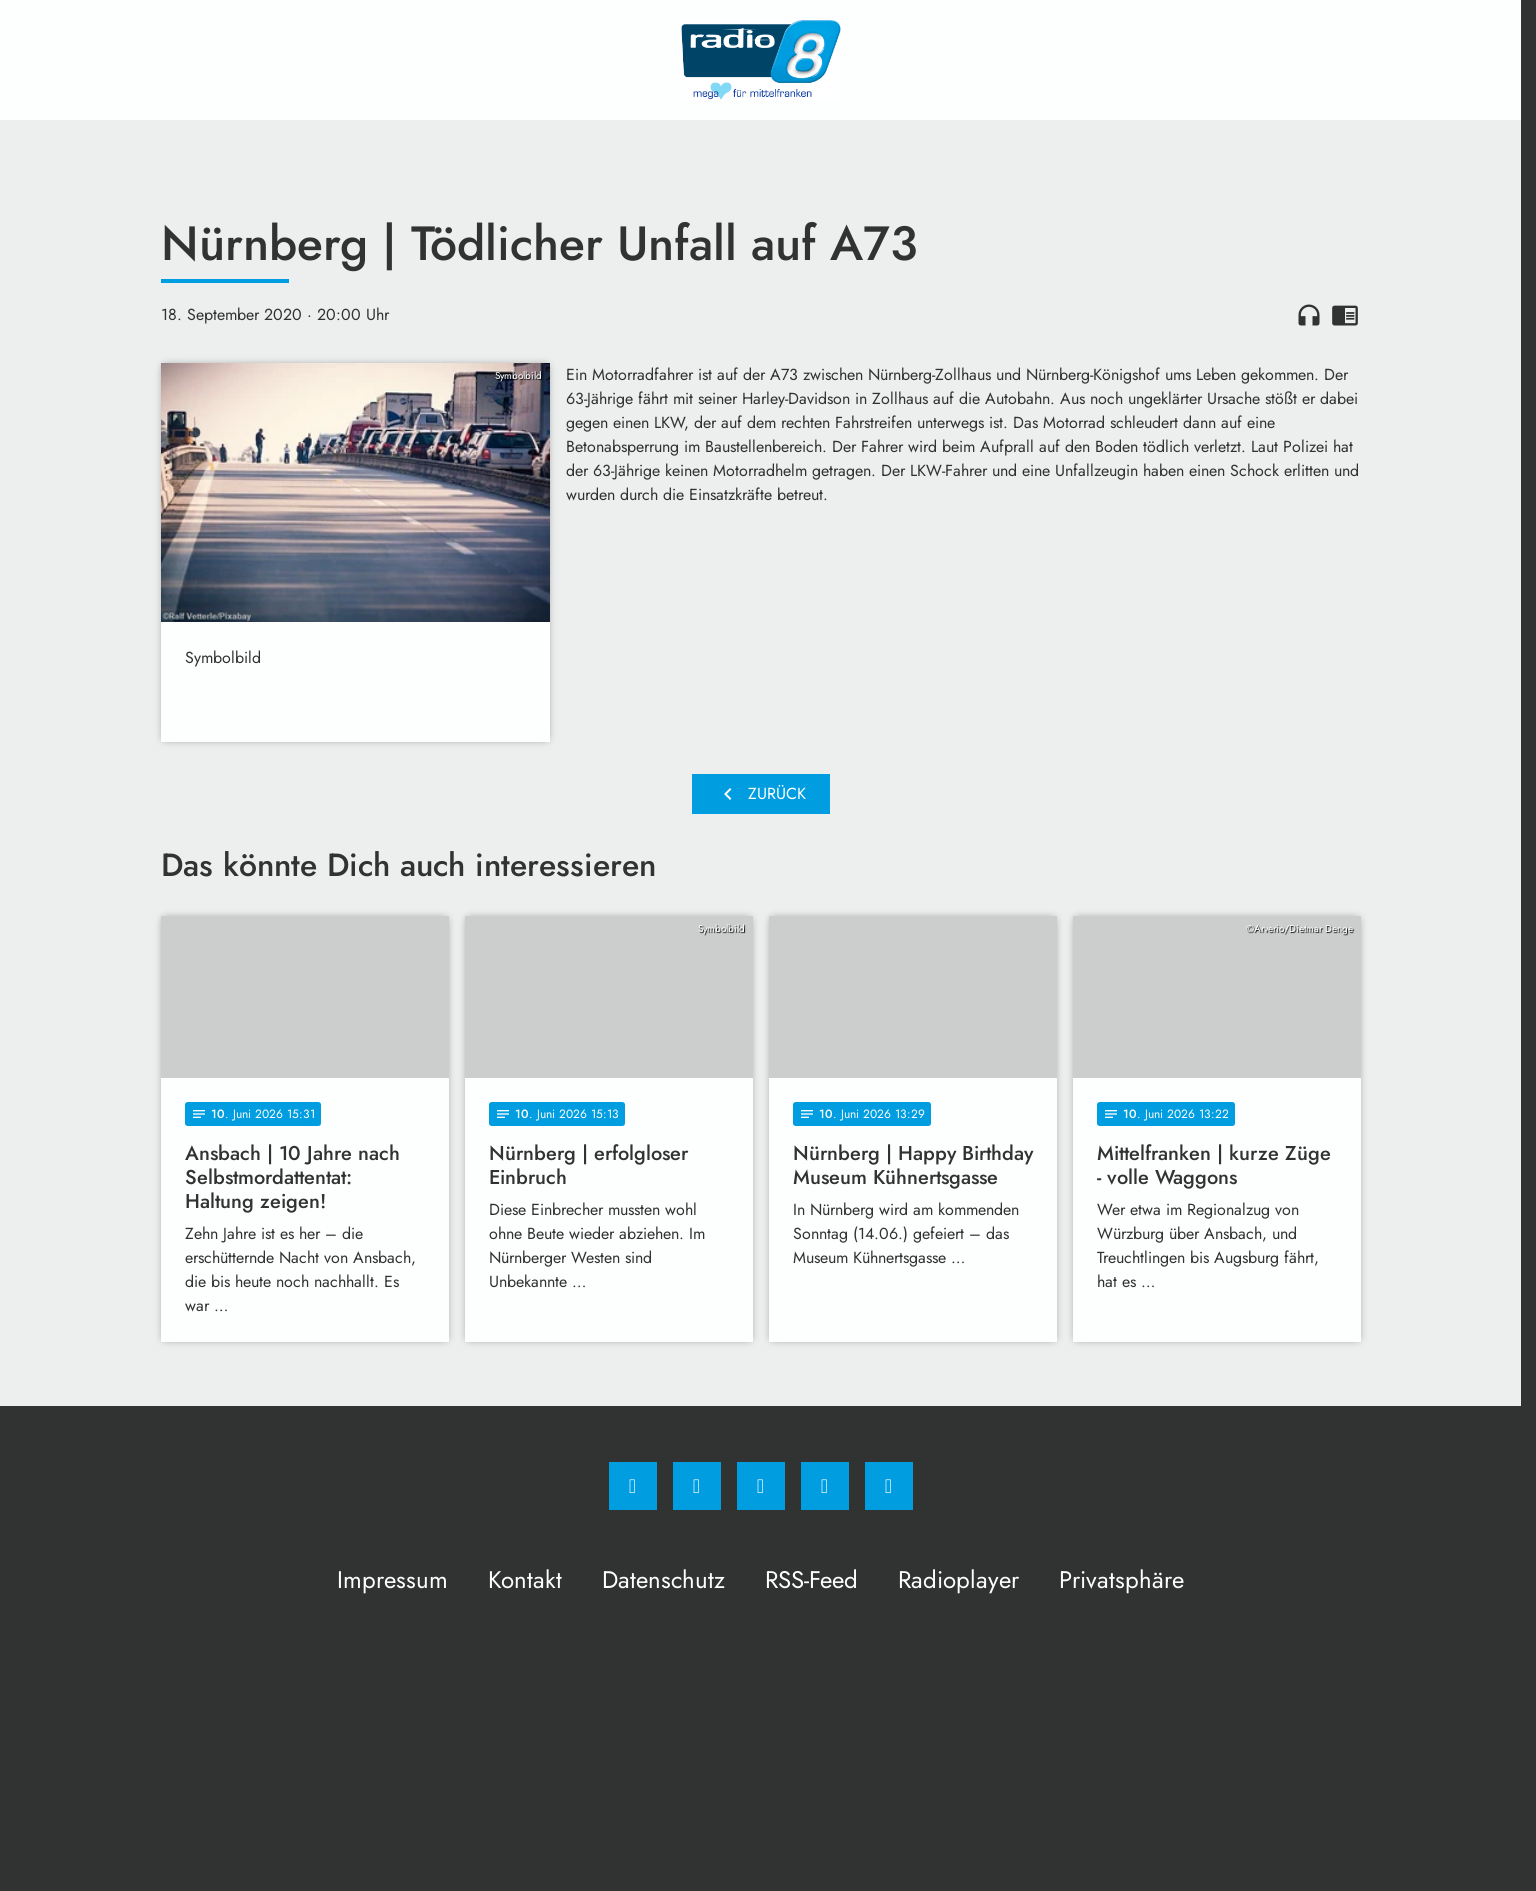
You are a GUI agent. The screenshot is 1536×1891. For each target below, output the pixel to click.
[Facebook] (633, 1486)
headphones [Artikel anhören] (1309, 315)
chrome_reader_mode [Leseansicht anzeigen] (1345, 315)
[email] (889, 1486)
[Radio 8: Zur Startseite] (761, 60)
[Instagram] (697, 1486)
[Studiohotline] (825, 1486)
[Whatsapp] (761, 1486)
